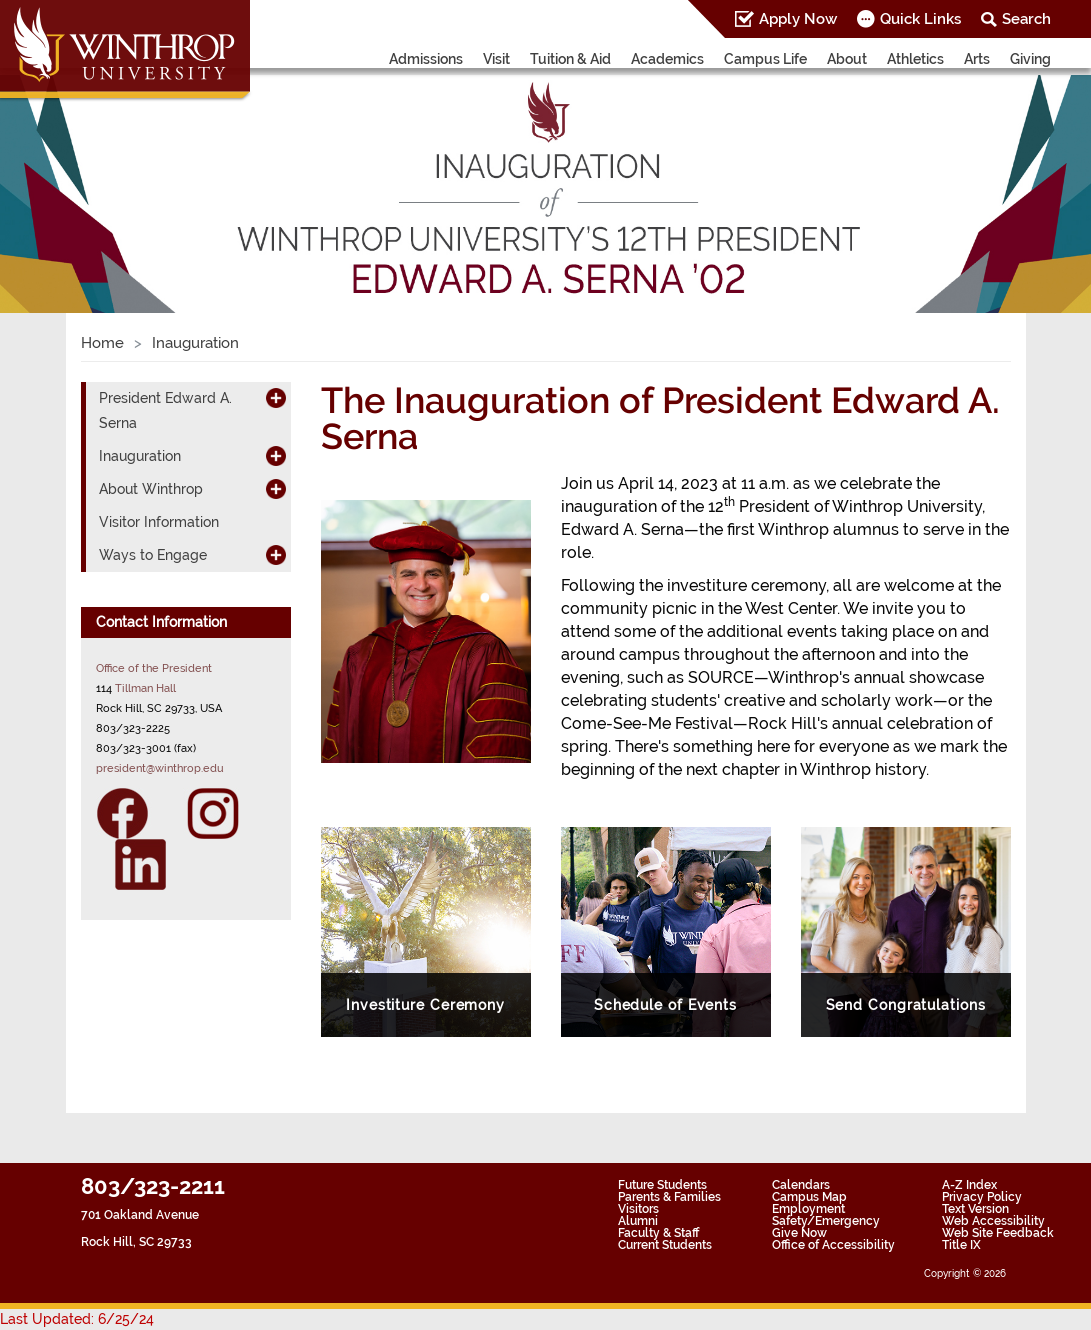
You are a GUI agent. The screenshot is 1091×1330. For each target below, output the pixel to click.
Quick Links (920, 19)
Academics (667, 59)
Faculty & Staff (658, 1233)
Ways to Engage (153, 555)
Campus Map (809, 1197)
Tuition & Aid (570, 59)
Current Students (665, 1245)
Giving (1030, 59)
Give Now (799, 1233)
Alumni (638, 1221)
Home (102, 343)
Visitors (638, 1209)
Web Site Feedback (998, 1233)
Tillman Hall (145, 688)
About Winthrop (151, 489)
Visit (496, 59)
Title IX (961, 1245)
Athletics (915, 59)
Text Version (975, 1209)
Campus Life (765, 59)
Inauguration (140, 456)
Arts (977, 59)
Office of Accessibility (833, 1245)
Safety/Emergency (826, 1221)
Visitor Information (159, 522)
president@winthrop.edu (160, 768)
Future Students (662, 1185)
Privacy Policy (982, 1197)
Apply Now (798, 19)
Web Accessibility (993, 1221)
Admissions (426, 59)
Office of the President (154, 668)
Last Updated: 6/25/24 (77, 1319)
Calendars (801, 1185)
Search (1026, 19)
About (847, 59)
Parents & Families (669, 1197)
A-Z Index (969, 1185)
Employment (808, 1209)
